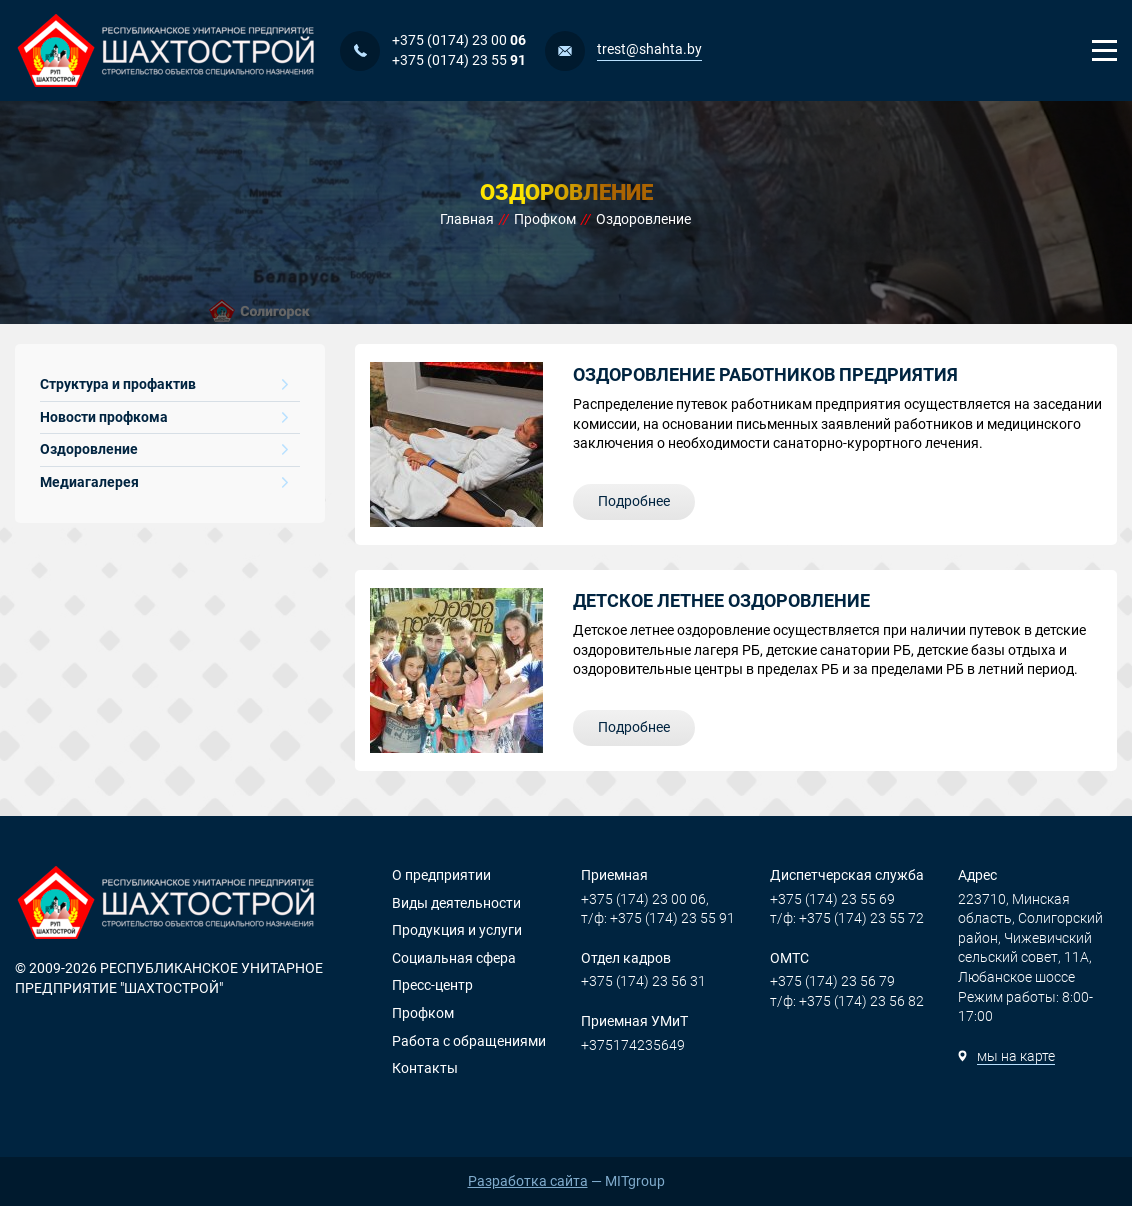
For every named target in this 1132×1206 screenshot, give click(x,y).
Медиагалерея (164, 482)
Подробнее (634, 501)
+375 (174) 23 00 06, (645, 899)
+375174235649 (633, 1045)
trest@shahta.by (649, 49)
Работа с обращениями (469, 1041)
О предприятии (441, 875)
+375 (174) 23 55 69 (832, 899)
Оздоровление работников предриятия (765, 374)
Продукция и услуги (457, 930)
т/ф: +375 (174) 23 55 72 (847, 918)
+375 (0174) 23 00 (459, 40)
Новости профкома (164, 417)
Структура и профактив (164, 384)
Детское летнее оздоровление (721, 600)
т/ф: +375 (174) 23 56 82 (847, 1001)
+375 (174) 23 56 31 (643, 981)
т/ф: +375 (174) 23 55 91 (658, 918)
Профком (423, 1013)
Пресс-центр (432, 985)
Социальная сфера (454, 958)
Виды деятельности (456, 903)
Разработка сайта (528, 1181)
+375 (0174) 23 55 (459, 60)
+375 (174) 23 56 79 (832, 981)
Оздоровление (164, 449)
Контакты (425, 1068)
